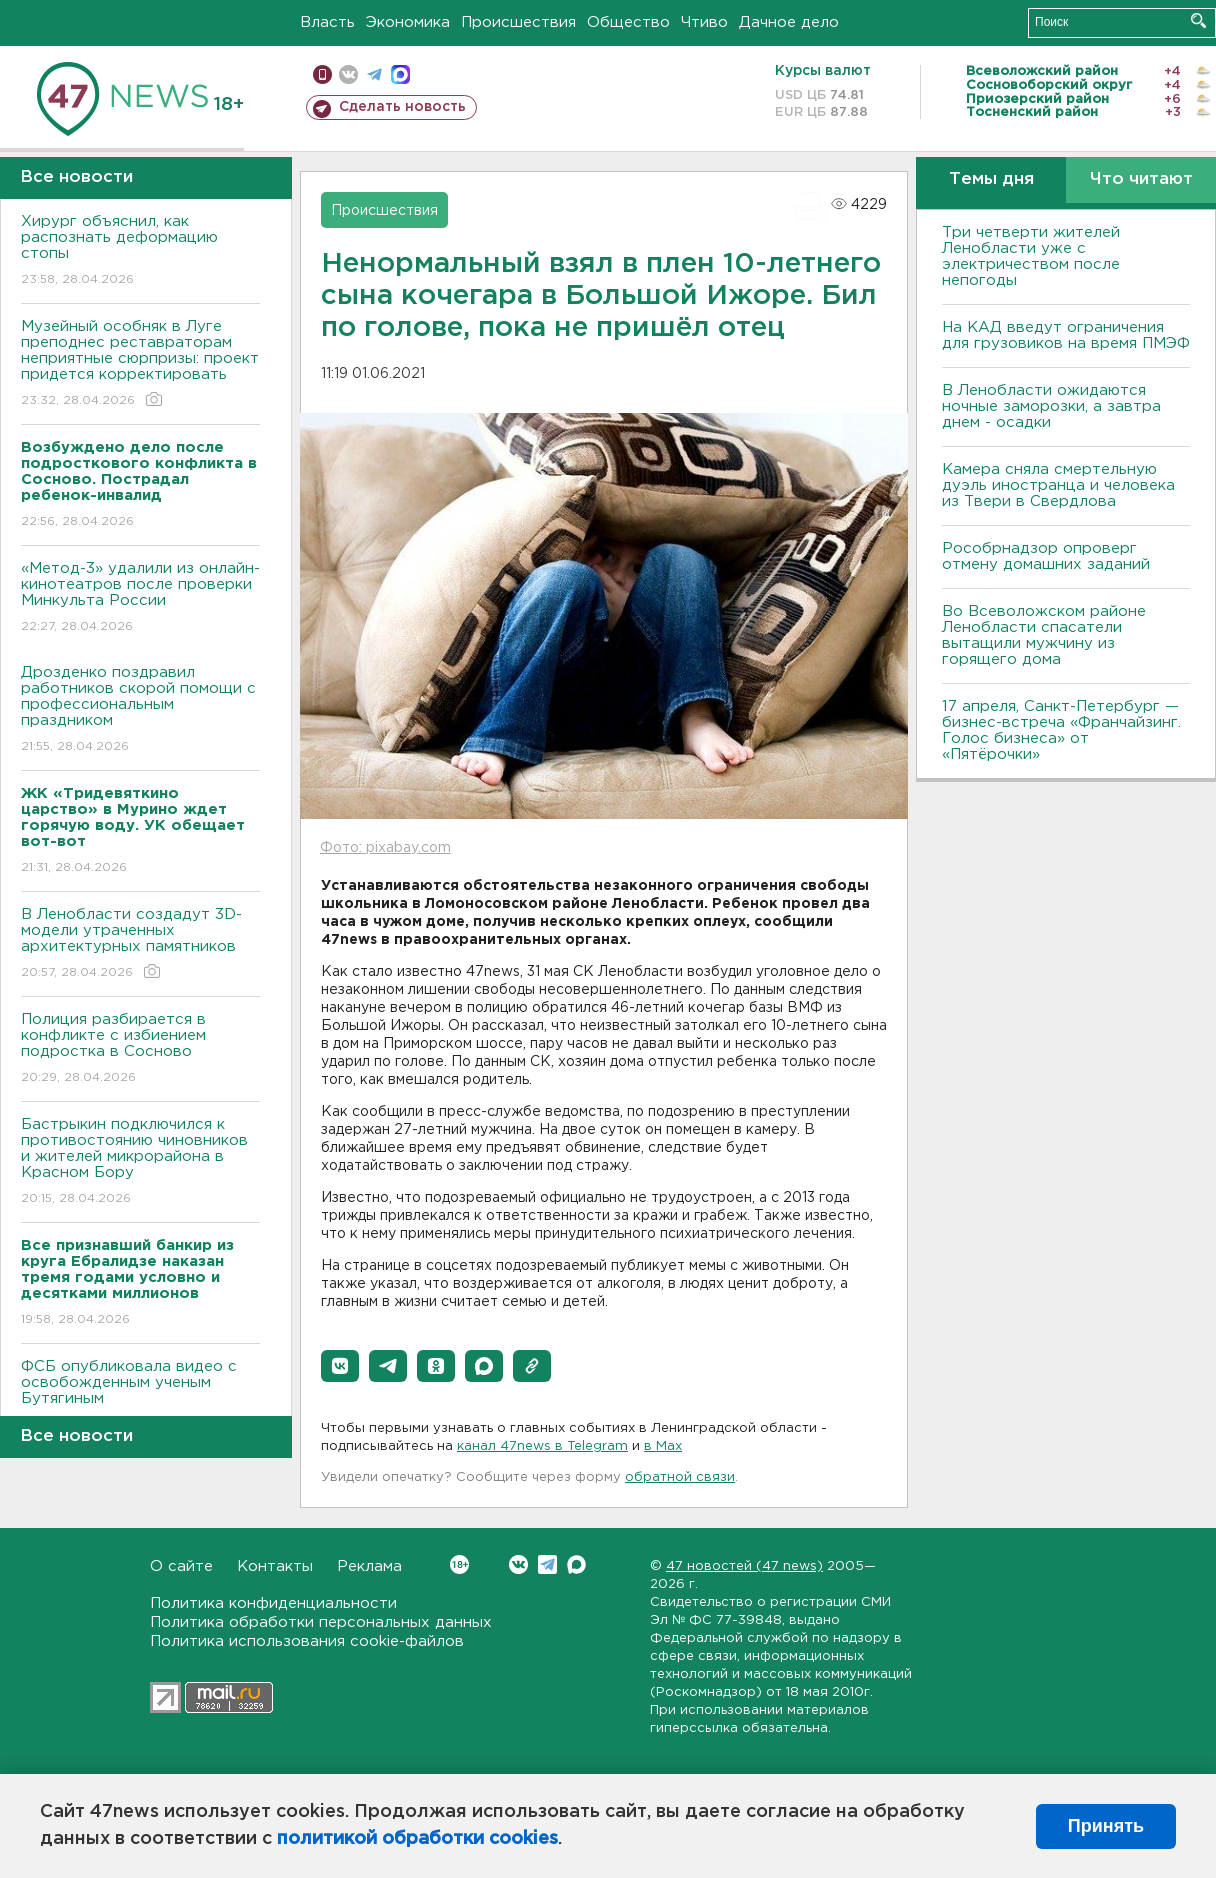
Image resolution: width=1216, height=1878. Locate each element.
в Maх (663, 1446)
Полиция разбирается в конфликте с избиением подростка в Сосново (140, 1049)
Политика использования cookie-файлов (307, 1641)
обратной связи (680, 1477)
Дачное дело (789, 22)
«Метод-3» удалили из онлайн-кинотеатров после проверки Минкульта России (140, 598)
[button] (340, 1366)
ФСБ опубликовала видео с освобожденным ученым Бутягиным (140, 1396)
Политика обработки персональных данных (321, 1622)
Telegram (547, 1564)
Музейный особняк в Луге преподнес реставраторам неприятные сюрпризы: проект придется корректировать (140, 364)
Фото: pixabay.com (385, 848)
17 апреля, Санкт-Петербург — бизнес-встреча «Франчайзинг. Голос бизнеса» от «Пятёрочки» (1061, 730)
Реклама (369, 1566)
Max (576, 1564)
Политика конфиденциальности (273, 1603)
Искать (1198, 20)
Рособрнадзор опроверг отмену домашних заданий (1046, 556)
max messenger (400, 74)
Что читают (1141, 179)
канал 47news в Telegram (542, 1446)
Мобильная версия (322, 74)
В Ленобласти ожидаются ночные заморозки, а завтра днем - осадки (1051, 406)
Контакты (275, 1566)
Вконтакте (459, 1564)
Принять (1106, 1826)
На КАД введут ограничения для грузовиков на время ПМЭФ (1066, 335)
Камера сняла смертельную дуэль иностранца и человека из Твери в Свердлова (1058, 485)
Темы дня (991, 179)
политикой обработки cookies (417, 1839)
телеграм (374, 74)
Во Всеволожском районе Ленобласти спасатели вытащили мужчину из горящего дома (1044, 635)
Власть (327, 22)
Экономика (408, 22)
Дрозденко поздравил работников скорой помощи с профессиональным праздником (140, 710)
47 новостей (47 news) (744, 1566)
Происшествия (518, 22)
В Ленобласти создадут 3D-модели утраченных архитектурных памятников (140, 944)
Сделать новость (402, 107)
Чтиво (704, 22)
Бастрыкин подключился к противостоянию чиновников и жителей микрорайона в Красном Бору (140, 1162)
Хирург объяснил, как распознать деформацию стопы (140, 251)
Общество (628, 22)
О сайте (181, 1566)
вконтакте (348, 74)
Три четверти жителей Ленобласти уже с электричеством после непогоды (1031, 256)
